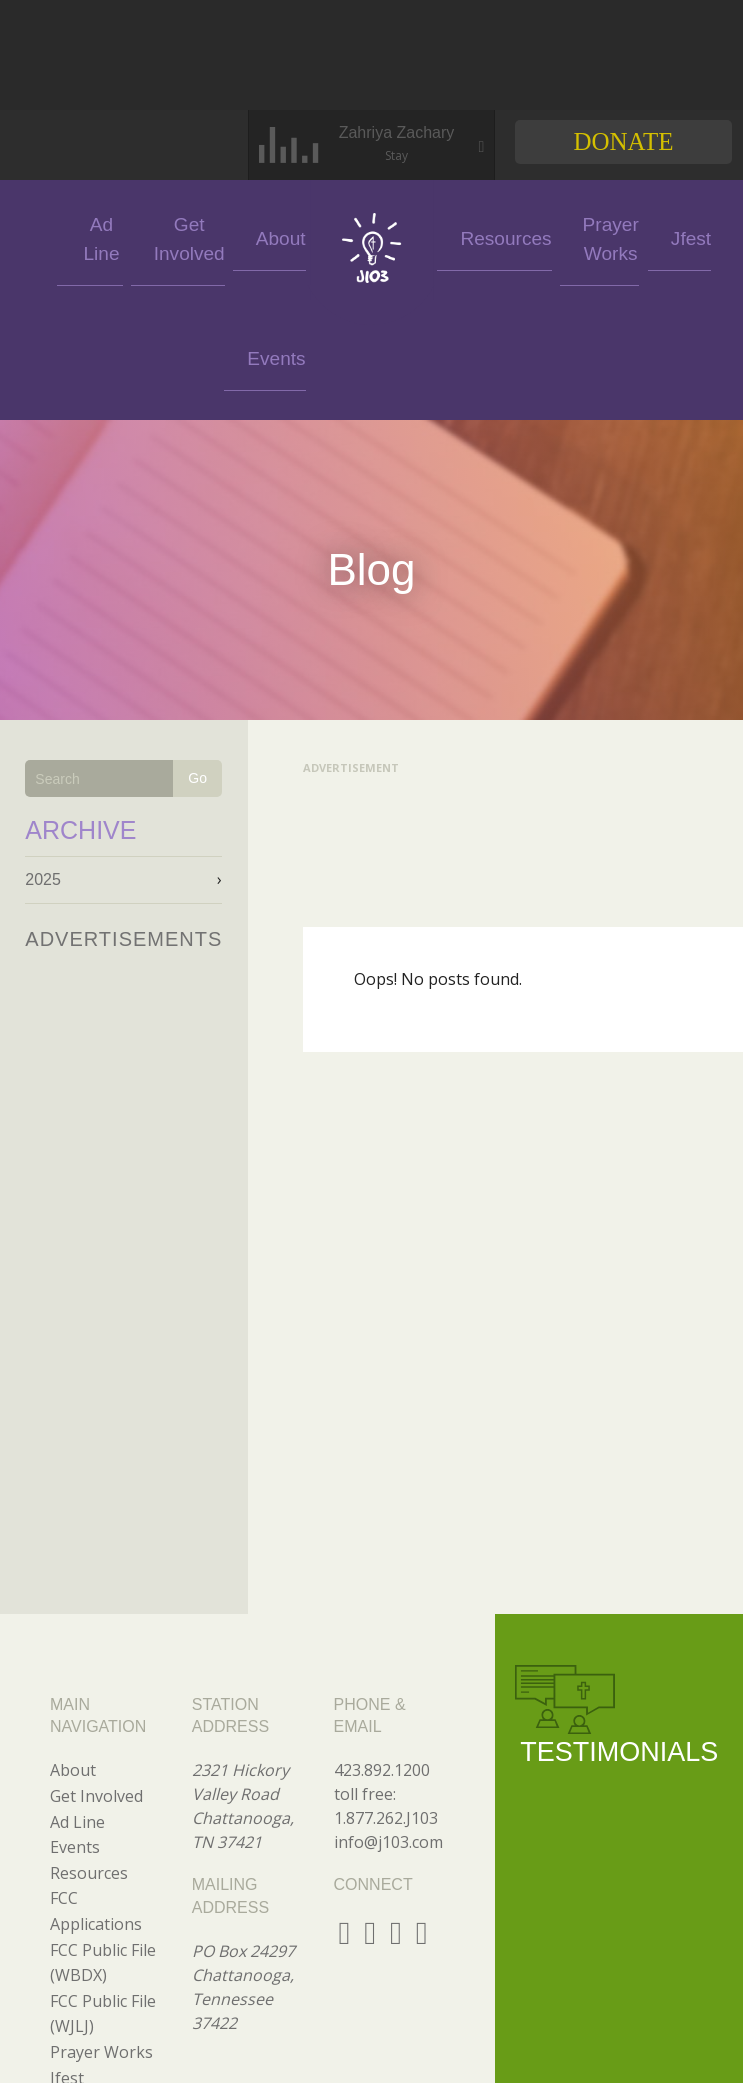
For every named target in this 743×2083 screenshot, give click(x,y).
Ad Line (126, 236)
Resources (475, 236)
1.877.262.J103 (386, 1698)
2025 (43, 759)
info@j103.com (388, 1722)
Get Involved (200, 236)
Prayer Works (554, 236)
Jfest (628, 236)
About (273, 236)
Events (52, 236)
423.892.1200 (382, 1650)
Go (197, 658)
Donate (623, 141)
